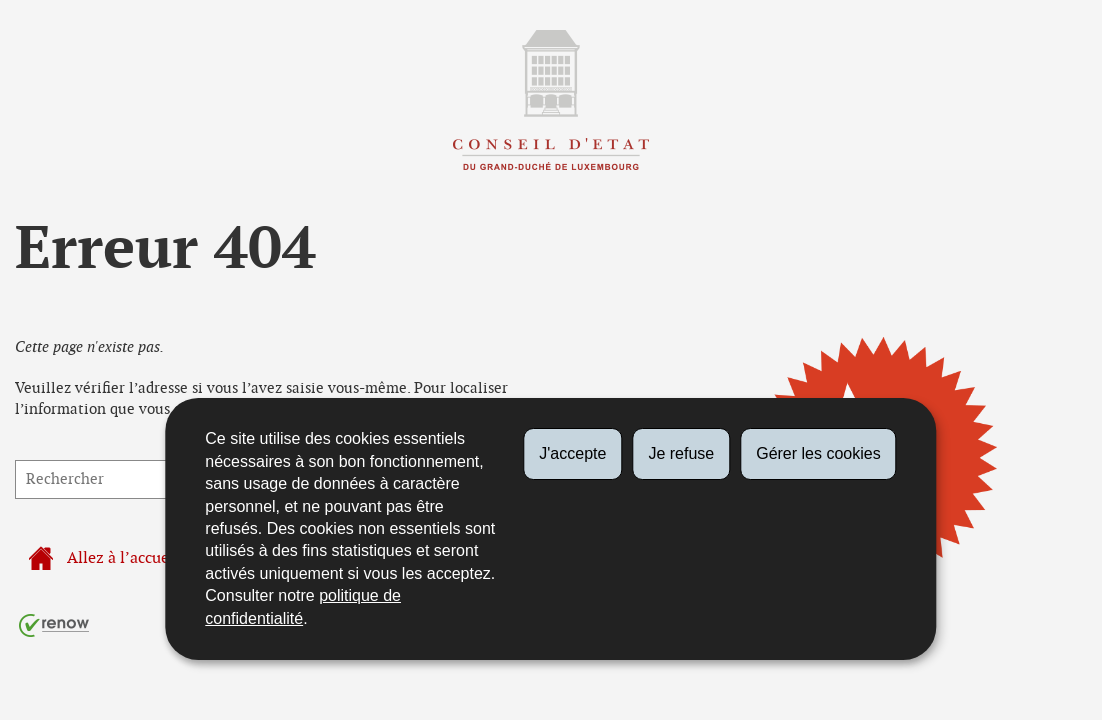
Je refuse (681, 453)
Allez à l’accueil (104, 558)
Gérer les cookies (818, 453)
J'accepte (572, 453)
